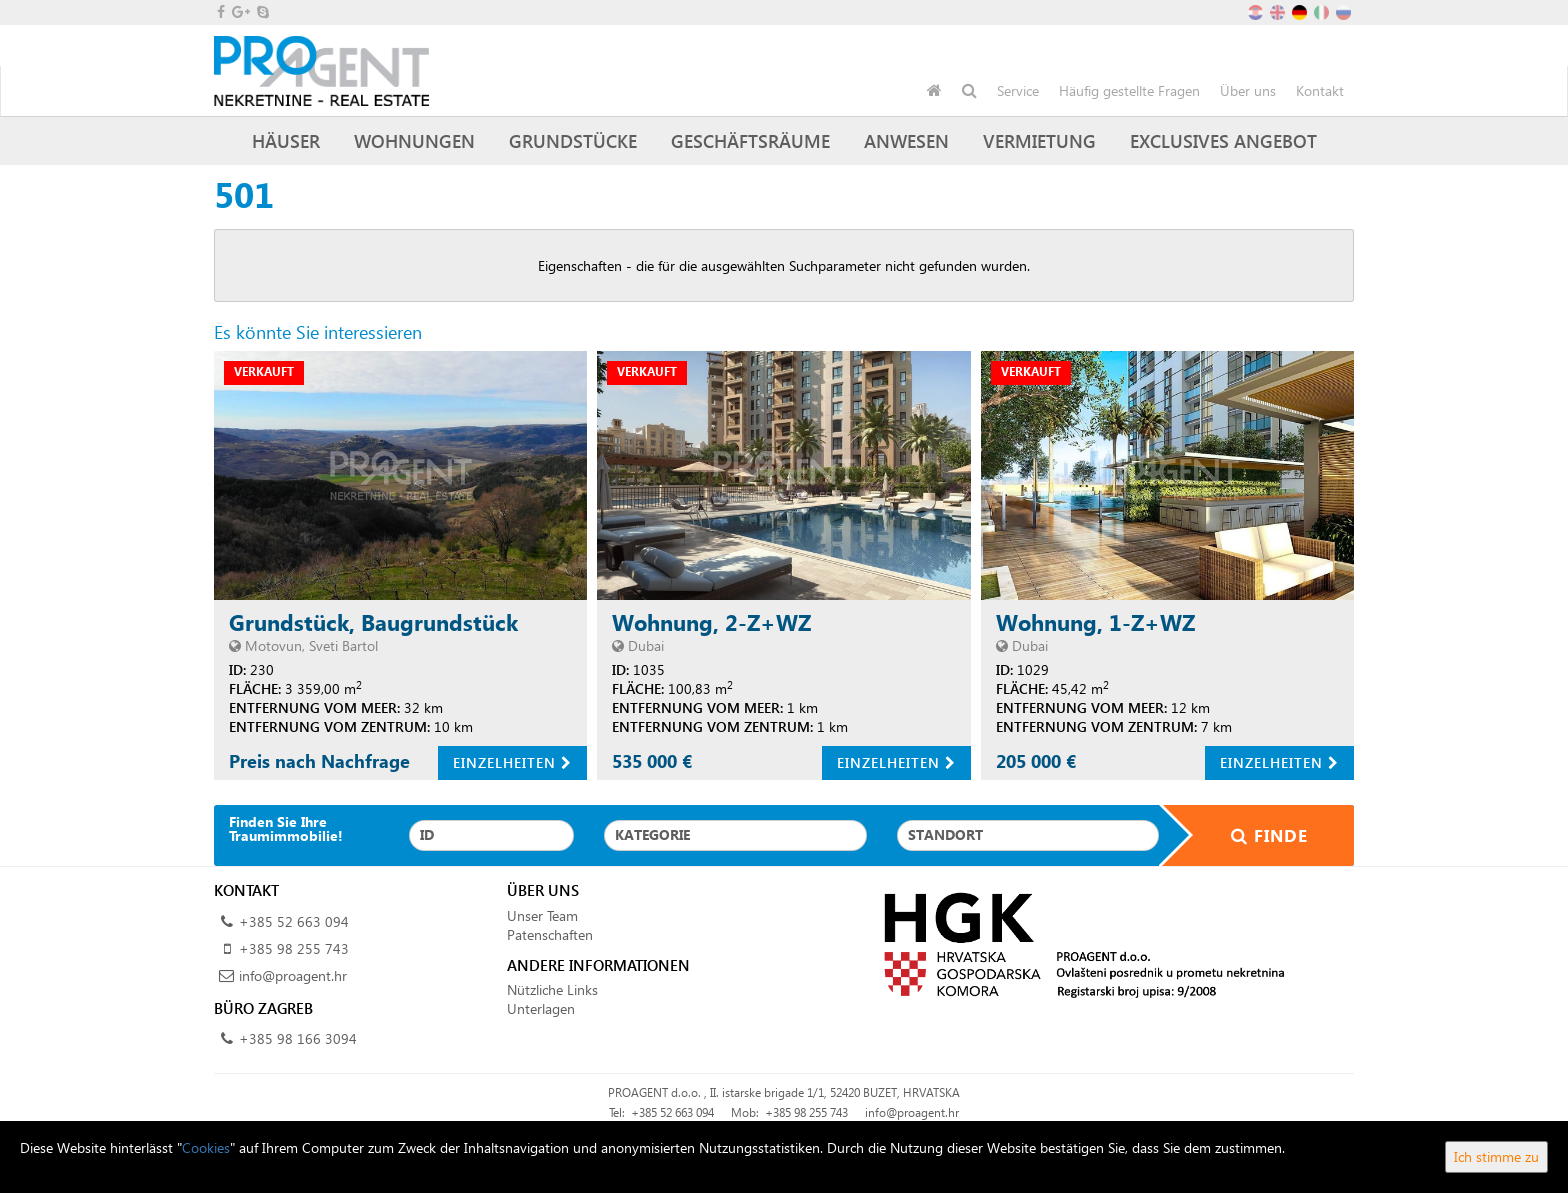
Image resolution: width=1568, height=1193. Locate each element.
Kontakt (1320, 90)
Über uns (1248, 90)
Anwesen (906, 140)
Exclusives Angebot (1223, 140)
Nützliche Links (552, 989)
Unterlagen (541, 1008)
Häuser (286, 140)
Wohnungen (414, 140)
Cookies (206, 1147)
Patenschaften (550, 934)
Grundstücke (573, 140)
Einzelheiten (512, 762)
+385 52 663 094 (294, 921)
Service (1018, 90)
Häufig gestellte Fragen (1129, 90)
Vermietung (1039, 140)
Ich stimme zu (1496, 1156)
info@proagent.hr (293, 975)
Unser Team (542, 915)
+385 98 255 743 (294, 948)
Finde (1257, 835)
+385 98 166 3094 (298, 1038)
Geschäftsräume (750, 140)
